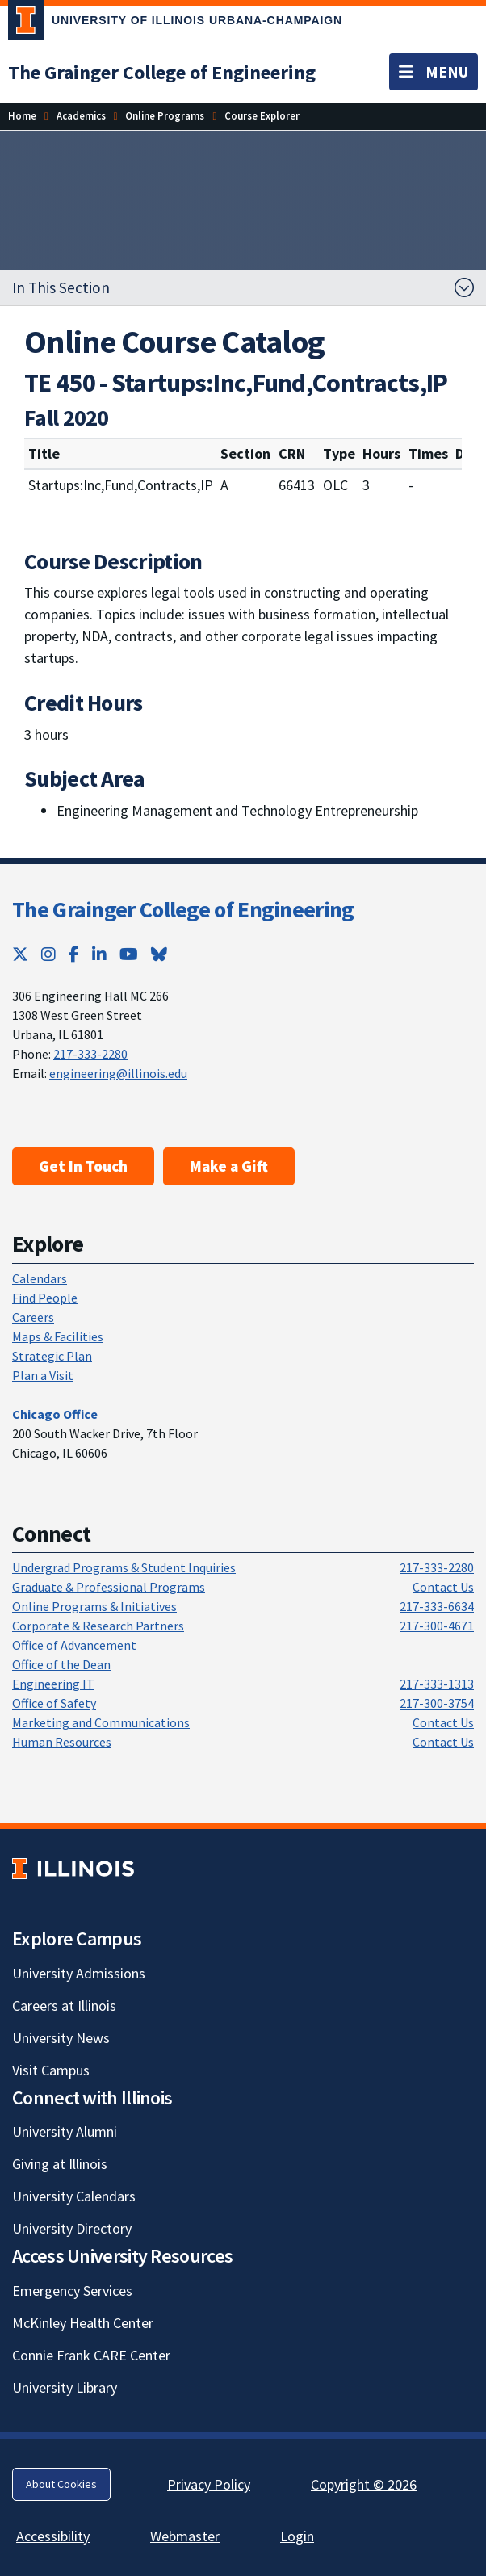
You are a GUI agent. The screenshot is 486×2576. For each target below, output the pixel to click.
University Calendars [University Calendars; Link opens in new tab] (74, 2196)
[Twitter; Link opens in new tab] (20, 954)
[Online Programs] (164, 116)
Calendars (39, 1278)
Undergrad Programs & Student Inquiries (124, 1567)
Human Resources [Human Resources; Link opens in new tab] (61, 1742)
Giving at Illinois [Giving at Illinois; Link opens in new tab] (59, 2163)
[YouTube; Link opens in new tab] (128, 954)
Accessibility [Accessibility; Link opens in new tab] (53, 2536)
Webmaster (185, 2536)
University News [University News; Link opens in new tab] (61, 2037)
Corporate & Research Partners (98, 1625)
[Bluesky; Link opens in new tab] (159, 954)
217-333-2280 (90, 1054)
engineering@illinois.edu (118, 1073)
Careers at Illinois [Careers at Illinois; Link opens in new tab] (64, 2005)
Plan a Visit (42, 1375)
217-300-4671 (437, 1625)
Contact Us (443, 1587)
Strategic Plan (52, 1356)
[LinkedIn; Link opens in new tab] (99, 954)
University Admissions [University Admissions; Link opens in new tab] (78, 1973)
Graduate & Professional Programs (108, 1587)
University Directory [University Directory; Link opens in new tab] (72, 2228)
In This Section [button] (61, 287)
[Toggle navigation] (433, 71)
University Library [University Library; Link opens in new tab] (64, 2387)
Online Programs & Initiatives (94, 1606)
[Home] (22, 116)
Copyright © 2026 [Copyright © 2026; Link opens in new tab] (364, 2484)
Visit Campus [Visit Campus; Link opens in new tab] (51, 2070)
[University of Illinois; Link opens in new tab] (73, 1868)
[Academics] (81, 116)
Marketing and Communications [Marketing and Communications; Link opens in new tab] (101, 1722)
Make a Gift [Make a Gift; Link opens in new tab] (229, 1166)
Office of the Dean (61, 1664)
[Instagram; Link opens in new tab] (48, 954)
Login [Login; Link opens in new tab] (297, 2536)
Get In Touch (83, 1166)
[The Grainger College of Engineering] (162, 72)
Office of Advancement (74, 1645)
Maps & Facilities (57, 1336)
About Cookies (61, 2484)
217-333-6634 (437, 1606)
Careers (33, 1317)
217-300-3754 (437, 1703)
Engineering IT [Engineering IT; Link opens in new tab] (53, 1684)
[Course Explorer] (262, 116)
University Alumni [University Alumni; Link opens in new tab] (64, 2131)
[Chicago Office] (55, 1414)
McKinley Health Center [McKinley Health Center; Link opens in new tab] (82, 2323)
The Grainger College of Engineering (183, 909)
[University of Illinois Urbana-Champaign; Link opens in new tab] (175, 23)
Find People (45, 1298)
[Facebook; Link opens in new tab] (74, 954)
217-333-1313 (437, 1684)
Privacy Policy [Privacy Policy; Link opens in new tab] (208, 2484)
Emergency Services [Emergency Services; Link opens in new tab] (72, 2290)
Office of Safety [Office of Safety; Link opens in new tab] (54, 1703)
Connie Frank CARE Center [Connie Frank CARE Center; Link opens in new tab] (91, 2355)
